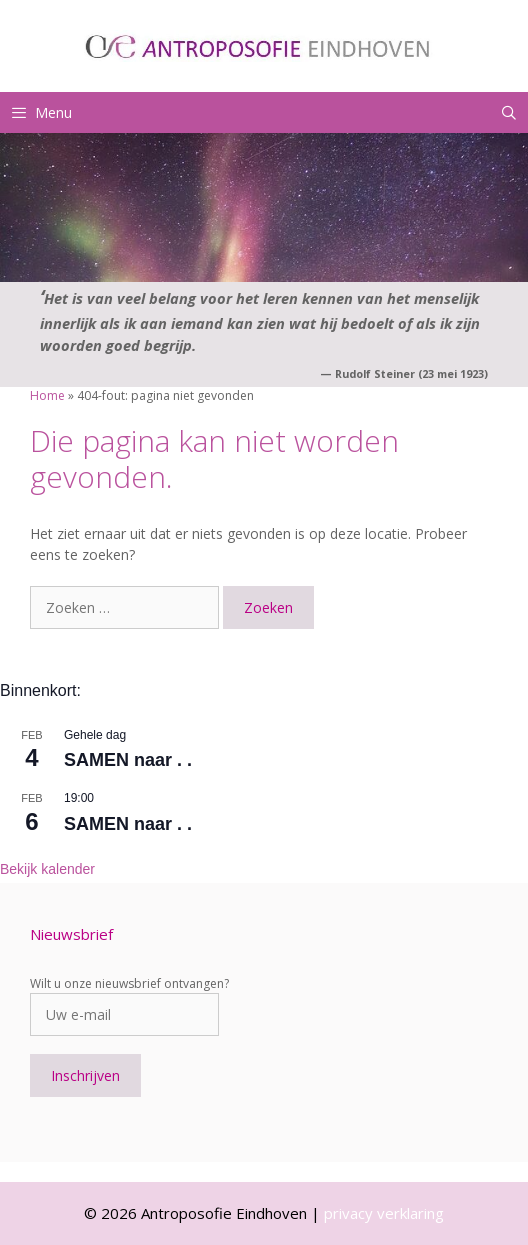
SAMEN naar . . (128, 760)
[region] (264, 207)
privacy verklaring (384, 1213)
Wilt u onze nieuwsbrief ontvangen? (129, 983)
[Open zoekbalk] (509, 112)
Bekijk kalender (47, 869)
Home (47, 395)
